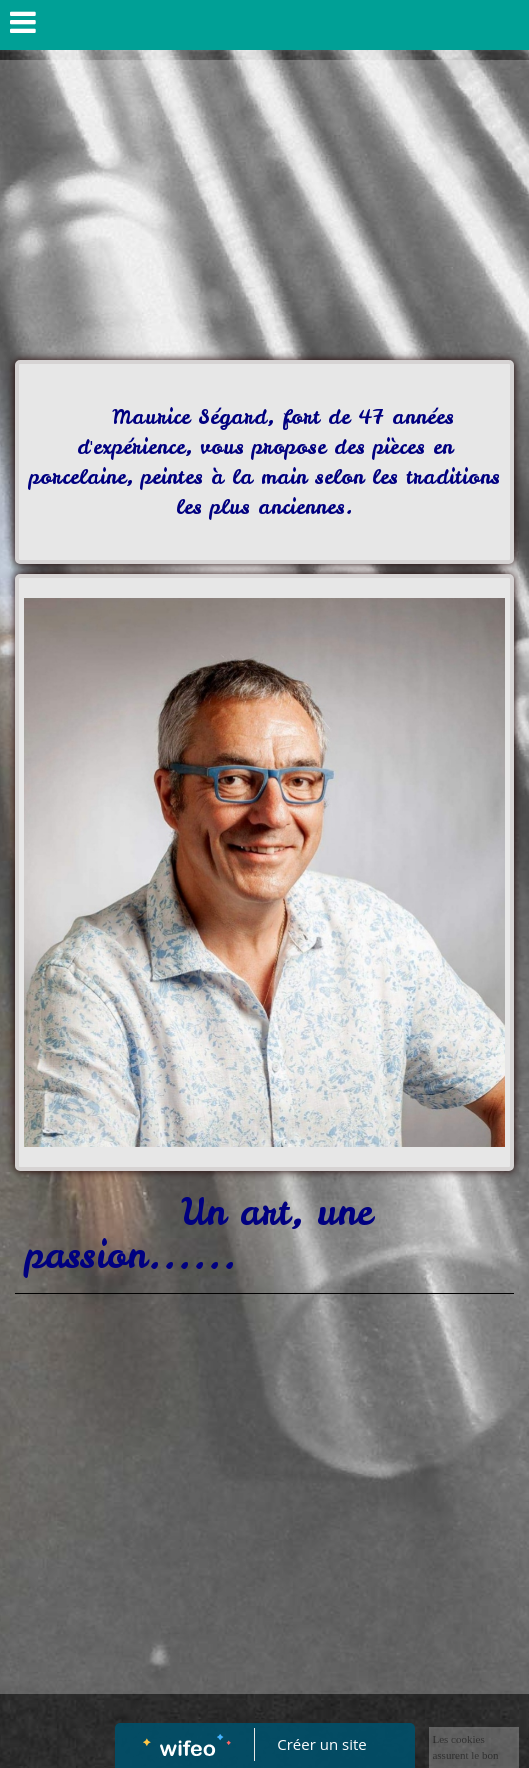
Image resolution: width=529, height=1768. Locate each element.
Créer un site (321, 1744)
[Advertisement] (264, 210)
